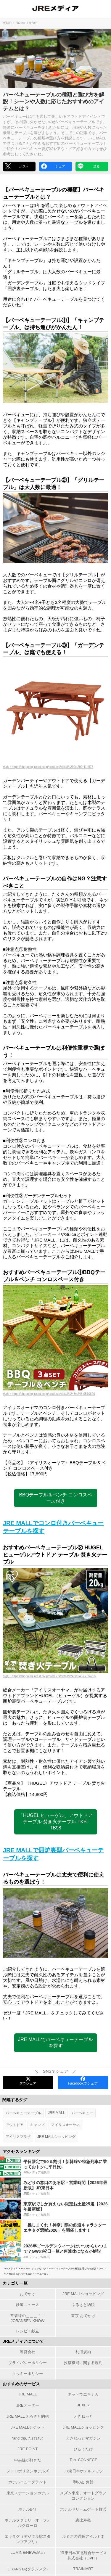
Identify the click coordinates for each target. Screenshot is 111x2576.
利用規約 (83, 2352)
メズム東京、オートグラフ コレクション (83, 2496)
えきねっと (83, 2416)
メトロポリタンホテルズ (28, 2471)
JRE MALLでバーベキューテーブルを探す (55, 2042)
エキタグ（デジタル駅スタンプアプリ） (27, 2539)
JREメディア (11, 2268)
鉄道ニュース (27, 2304)
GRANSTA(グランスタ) (27, 2569)
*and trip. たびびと (28, 2438)
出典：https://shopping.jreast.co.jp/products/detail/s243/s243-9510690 (49, 1393)
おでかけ (27, 2294)
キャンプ (37, 2125)
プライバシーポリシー (27, 2362)
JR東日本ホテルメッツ (83, 2471)
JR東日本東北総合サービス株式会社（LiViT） (83, 2555)
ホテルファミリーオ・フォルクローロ (27, 2523)
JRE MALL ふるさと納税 (28, 2416)
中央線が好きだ (27, 2460)
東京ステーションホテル (28, 2493)
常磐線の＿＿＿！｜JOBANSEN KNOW (27, 2318)
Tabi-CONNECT (83, 2460)
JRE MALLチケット (27, 2427)
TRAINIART (83, 2569)
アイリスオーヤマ (65, 2125)
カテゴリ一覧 (15, 2283)
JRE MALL (56, 2113)
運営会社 (27, 2352)
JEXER (83, 2405)
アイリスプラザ (18, 2137)
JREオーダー (27, 2405)
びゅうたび (83, 2449)
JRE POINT (27, 2449)
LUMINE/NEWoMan (28, 2552)
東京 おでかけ (83, 2315)
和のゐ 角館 (83, 2482)
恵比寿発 (83, 2520)
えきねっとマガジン (83, 2438)
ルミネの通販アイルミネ (83, 2536)
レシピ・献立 (27, 2331)
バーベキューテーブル (23, 2113)
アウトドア (14, 2125)
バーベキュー (82, 2113)
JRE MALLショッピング (56, 2137)
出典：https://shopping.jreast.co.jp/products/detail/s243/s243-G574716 (49, 1676)
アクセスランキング (21, 2151)
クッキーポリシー (27, 2373)
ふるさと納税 (83, 2304)
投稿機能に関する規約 (83, 2362)
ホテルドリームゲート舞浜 (83, 2509)
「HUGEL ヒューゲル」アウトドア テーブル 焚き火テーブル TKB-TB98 (55, 1821)
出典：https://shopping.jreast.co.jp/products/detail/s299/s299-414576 (48, 766)
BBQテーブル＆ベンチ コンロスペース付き (55, 1498)
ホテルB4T (27, 2509)
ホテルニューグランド (27, 2482)
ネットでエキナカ (83, 2394)
